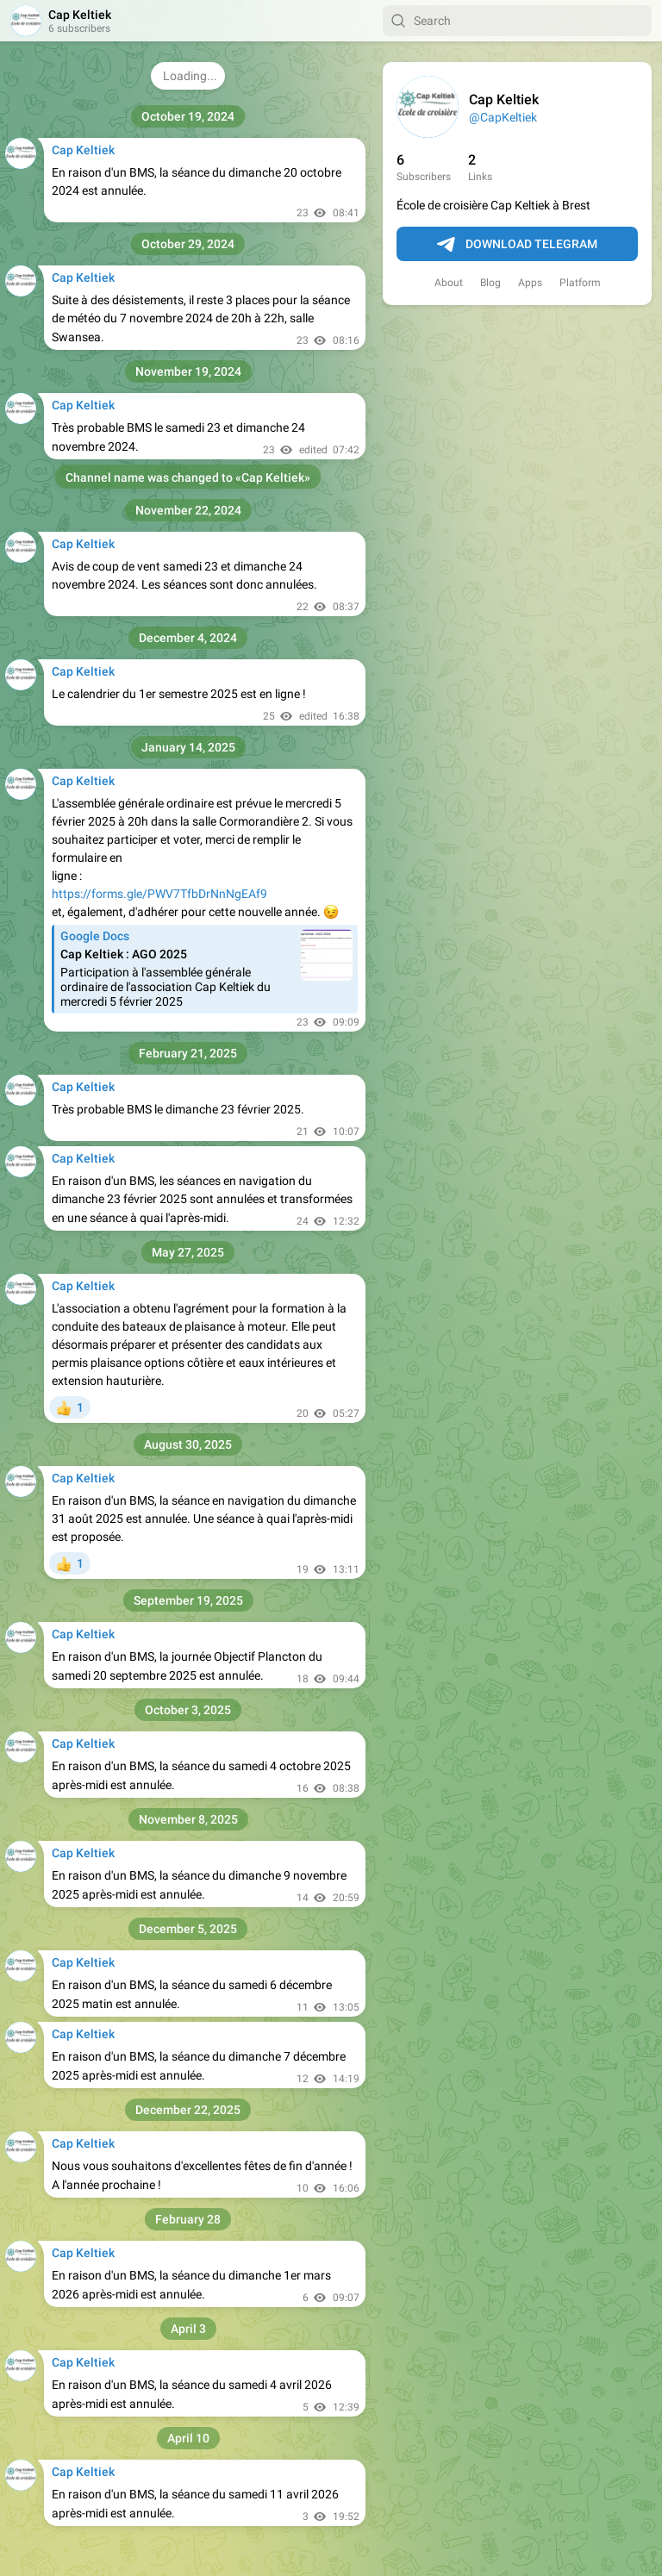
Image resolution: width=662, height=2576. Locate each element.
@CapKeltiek (503, 117)
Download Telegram (517, 245)
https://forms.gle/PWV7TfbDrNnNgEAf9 (159, 894)
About (448, 283)
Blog (490, 283)
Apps (530, 283)
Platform (580, 283)
